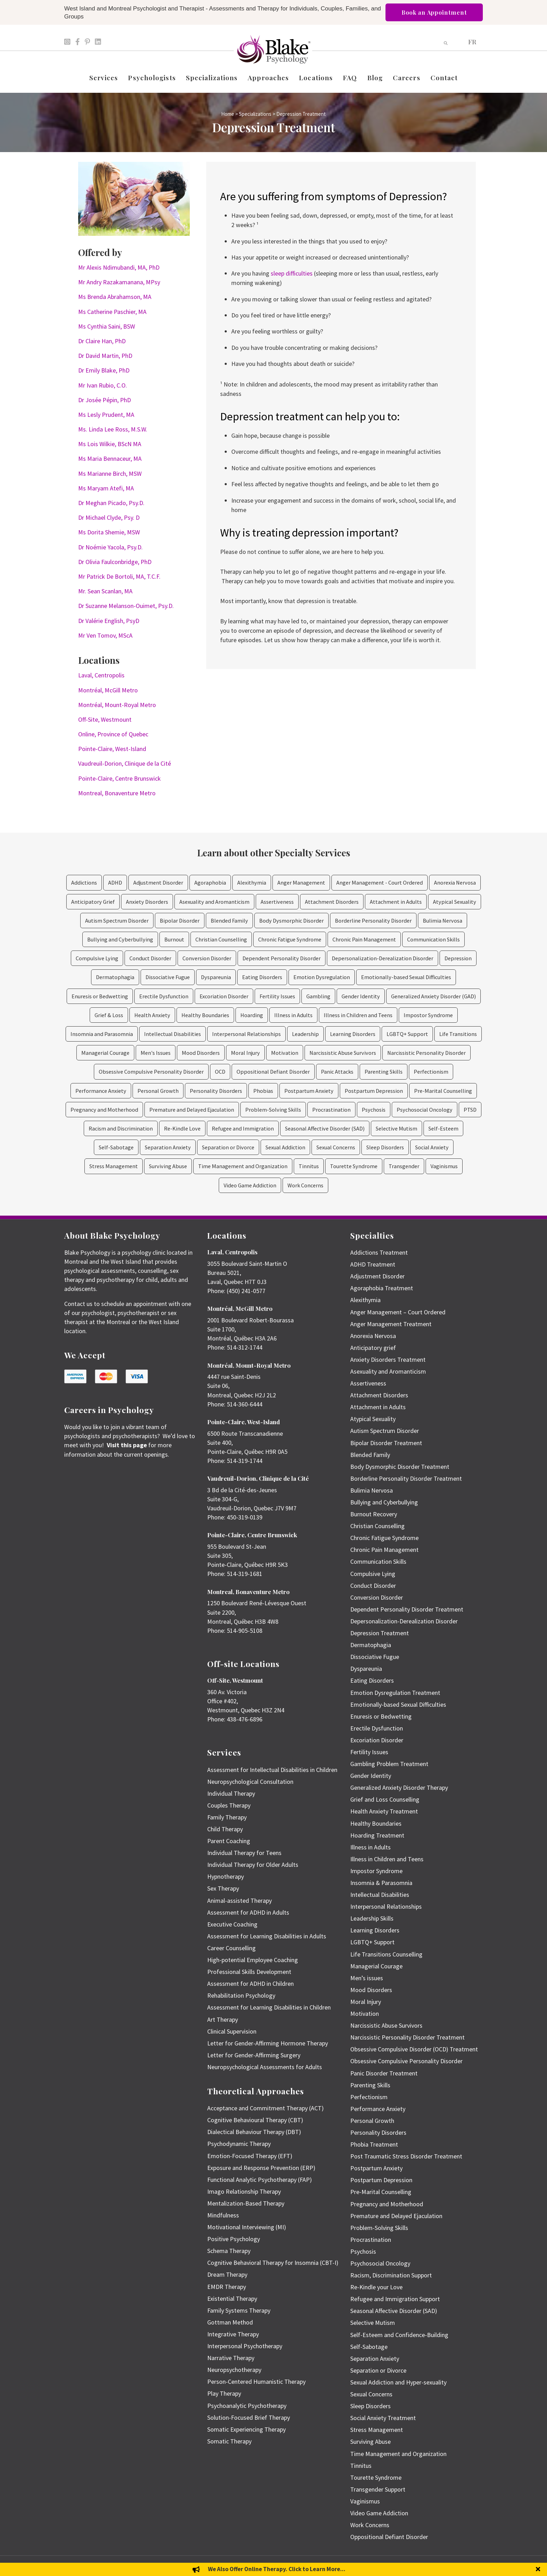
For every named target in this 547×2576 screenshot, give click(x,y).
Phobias (263, 1090)
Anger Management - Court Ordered (379, 882)
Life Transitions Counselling (386, 1954)
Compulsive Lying (97, 958)
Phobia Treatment (374, 2144)
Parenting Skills (384, 1071)
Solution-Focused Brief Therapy (248, 2417)
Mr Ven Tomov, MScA (105, 635)
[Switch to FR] (472, 41)
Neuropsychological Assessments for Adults (264, 2067)
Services (103, 77)
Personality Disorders (216, 1090)
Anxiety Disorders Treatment (388, 1359)
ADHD (115, 882)
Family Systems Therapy (238, 2310)
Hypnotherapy (225, 1876)
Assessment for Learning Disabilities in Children (269, 2007)
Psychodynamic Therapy (239, 2144)
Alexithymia (251, 882)
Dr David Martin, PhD (105, 356)
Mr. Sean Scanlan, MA (105, 591)
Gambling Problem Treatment (389, 1764)
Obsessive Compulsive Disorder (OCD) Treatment (414, 2049)
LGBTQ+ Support (407, 1033)
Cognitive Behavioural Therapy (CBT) (255, 2120)
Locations (316, 77)
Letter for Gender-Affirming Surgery (253, 2055)
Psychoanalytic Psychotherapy (246, 2406)
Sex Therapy (223, 1888)
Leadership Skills (372, 1918)
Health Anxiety (152, 1015)
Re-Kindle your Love (376, 2287)
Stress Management (113, 1166)
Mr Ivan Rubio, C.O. (102, 385)
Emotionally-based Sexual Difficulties (406, 977)
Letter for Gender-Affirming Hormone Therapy (267, 2043)
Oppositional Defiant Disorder (273, 1071)
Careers (406, 77)
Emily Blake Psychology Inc (101, 2565)
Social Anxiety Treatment (383, 2418)
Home (227, 114)
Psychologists (151, 77)
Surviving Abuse (168, 1166)
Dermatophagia (115, 977)
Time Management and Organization (242, 1166)
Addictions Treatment (379, 1252)
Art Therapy (222, 2019)
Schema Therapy (228, 2251)
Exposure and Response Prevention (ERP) (261, 2168)
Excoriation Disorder (224, 996)
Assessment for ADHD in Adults (248, 1912)
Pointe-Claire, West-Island (112, 749)
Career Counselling (231, 1948)
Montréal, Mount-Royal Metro (117, 705)
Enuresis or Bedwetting (100, 996)
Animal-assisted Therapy (239, 1901)
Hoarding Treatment (377, 1835)
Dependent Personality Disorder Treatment (406, 1609)
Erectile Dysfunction (163, 996)
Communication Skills (433, 939)
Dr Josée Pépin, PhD (104, 400)
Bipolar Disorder (180, 920)
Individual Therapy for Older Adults (252, 1865)
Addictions (84, 882)
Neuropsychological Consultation (250, 1782)
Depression (458, 958)
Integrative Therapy (233, 2334)
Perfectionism (431, 1071)
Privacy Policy (470, 2565)
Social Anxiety (432, 1147)
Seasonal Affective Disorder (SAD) (325, 1128)
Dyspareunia (216, 977)
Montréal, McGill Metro (108, 690)
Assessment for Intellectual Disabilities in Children (272, 1770)
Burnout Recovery (373, 1514)
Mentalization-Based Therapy (245, 2203)
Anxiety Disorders (147, 901)
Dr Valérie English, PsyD (108, 621)
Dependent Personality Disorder (281, 958)
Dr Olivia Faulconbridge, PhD (114, 562)
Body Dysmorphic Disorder (291, 920)
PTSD (470, 1109)
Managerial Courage (105, 1052)
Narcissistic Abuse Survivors (342, 1052)
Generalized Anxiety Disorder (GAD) (433, 996)
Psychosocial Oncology (424, 1109)
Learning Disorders (352, 1033)
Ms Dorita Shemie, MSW (109, 532)
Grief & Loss (109, 1015)
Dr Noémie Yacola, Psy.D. (110, 547)
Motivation (284, 1052)
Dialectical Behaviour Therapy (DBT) (254, 2132)
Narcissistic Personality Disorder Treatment (407, 2037)
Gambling (318, 996)
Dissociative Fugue (167, 977)
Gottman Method (230, 2322)
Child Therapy (225, 1829)
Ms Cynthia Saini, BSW (106, 326)
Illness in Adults (293, 1015)
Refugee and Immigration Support (395, 2299)
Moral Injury (245, 1052)
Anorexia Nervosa (455, 882)
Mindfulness (223, 2215)
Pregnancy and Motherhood (104, 1109)
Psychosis (373, 1109)
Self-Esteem (443, 1128)
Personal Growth (158, 1090)
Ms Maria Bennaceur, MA (110, 459)
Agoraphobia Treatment (381, 1288)
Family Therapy (227, 1817)
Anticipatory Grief (93, 901)
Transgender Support (377, 2489)
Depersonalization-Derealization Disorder (382, 958)
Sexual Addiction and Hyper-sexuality (398, 2382)
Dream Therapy (227, 2274)
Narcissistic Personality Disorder (426, 1052)
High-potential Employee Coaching (252, 1960)
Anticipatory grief (373, 1348)
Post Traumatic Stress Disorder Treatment (406, 2156)
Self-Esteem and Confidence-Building (399, 2335)
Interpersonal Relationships (246, 1033)
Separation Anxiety (168, 1147)
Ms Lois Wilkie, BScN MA (109, 444)
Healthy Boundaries (205, 1015)
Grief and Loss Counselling (384, 1799)
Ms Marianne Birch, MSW (110, 474)
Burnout (174, 939)
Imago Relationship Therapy (244, 2191)
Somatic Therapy (229, 2441)
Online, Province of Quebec (113, 734)
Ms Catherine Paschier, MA (112, 312)
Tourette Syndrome (353, 1166)
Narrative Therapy (230, 2358)
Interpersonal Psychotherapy (244, 2346)
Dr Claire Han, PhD (102, 341)
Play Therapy (224, 2393)
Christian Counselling (221, 939)
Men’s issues (366, 1978)
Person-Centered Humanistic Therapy (256, 2382)
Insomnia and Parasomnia (101, 1033)
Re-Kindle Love (182, 1128)
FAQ (350, 77)
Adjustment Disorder (158, 882)
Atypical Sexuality (454, 901)
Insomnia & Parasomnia (381, 1883)
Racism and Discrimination (121, 1128)
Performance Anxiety (100, 1090)
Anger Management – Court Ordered (397, 1312)
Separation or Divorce (228, 1147)
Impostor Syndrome (428, 1015)
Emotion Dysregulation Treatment (395, 1693)
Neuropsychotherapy (234, 2370)
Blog (375, 77)
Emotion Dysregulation (321, 977)
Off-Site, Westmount (105, 719)
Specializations (212, 77)
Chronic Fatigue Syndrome (289, 939)
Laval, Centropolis (101, 675)
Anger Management (301, 882)
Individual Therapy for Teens (244, 1853)
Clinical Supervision (231, 2031)
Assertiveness (277, 901)
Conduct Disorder (150, 958)
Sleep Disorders (385, 1147)
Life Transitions (458, 1033)
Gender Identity (361, 996)
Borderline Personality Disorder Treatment (406, 1478)
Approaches (268, 77)
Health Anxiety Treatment (384, 1811)
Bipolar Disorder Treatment (386, 1443)
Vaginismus (444, 1166)
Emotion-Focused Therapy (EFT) (249, 2156)
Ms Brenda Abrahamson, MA (114, 297)
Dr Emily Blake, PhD (103, 370)
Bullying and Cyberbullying (120, 939)
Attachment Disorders (332, 901)
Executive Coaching (232, 1924)
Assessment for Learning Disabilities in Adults (266, 1936)
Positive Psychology (233, 2239)
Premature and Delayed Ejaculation (191, 1109)
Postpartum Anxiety (309, 1090)
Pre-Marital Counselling (443, 1090)
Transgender (404, 1166)
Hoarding (251, 1015)
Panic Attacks (337, 1071)
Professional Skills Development (249, 1972)
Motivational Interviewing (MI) (246, 2227)
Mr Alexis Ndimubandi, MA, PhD (118, 267)
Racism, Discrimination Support (391, 2275)
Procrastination (331, 1109)
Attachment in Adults (396, 901)
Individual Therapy (231, 1793)
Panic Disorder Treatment (384, 2073)
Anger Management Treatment (391, 1324)
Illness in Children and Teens (358, 1015)
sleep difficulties (292, 273)
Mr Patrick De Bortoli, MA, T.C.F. (119, 576)
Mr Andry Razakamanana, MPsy (119, 282)
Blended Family (229, 920)
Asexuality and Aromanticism (214, 901)
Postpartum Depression (374, 1090)
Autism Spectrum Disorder (117, 920)
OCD (220, 1071)
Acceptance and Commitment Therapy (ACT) (265, 2108)
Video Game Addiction (250, 1185)
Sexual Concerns (335, 1147)
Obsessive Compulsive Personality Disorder (151, 1071)
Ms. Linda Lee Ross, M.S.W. (112, 429)
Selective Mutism (396, 1128)
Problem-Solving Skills (273, 1109)
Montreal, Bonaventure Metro (117, 793)
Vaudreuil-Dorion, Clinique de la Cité (124, 763)
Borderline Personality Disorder (373, 920)
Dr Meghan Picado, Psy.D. (111, 503)
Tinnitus (309, 1166)
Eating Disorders (262, 977)
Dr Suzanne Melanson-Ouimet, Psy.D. (126, 606)
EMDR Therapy (226, 2287)
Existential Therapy (232, 2299)
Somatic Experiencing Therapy (246, 2429)
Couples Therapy (228, 1805)
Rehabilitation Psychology (241, 1995)
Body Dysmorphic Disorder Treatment (399, 1467)
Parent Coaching (228, 1841)
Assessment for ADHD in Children (250, 1984)
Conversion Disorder (206, 958)
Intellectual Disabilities (172, 1033)
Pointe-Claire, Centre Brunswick (119, 778)
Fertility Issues (277, 996)
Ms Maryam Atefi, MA (106, 488)
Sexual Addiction (285, 1147)
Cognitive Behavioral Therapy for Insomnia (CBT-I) (272, 2263)
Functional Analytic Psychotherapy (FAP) (259, 2180)
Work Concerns (305, 1185)
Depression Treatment (379, 1633)
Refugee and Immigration (243, 1128)
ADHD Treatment (372, 1264)
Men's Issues (156, 1052)
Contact (444, 77)
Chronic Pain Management (364, 939)
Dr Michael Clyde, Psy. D (109, 517)
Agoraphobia (210, 882)
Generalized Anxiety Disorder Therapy (399, 1787)
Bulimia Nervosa (442, 920)
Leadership (305, 1033)
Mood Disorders (201, 1052)
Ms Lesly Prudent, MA (106, 415)
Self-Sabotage (116, 1147)
